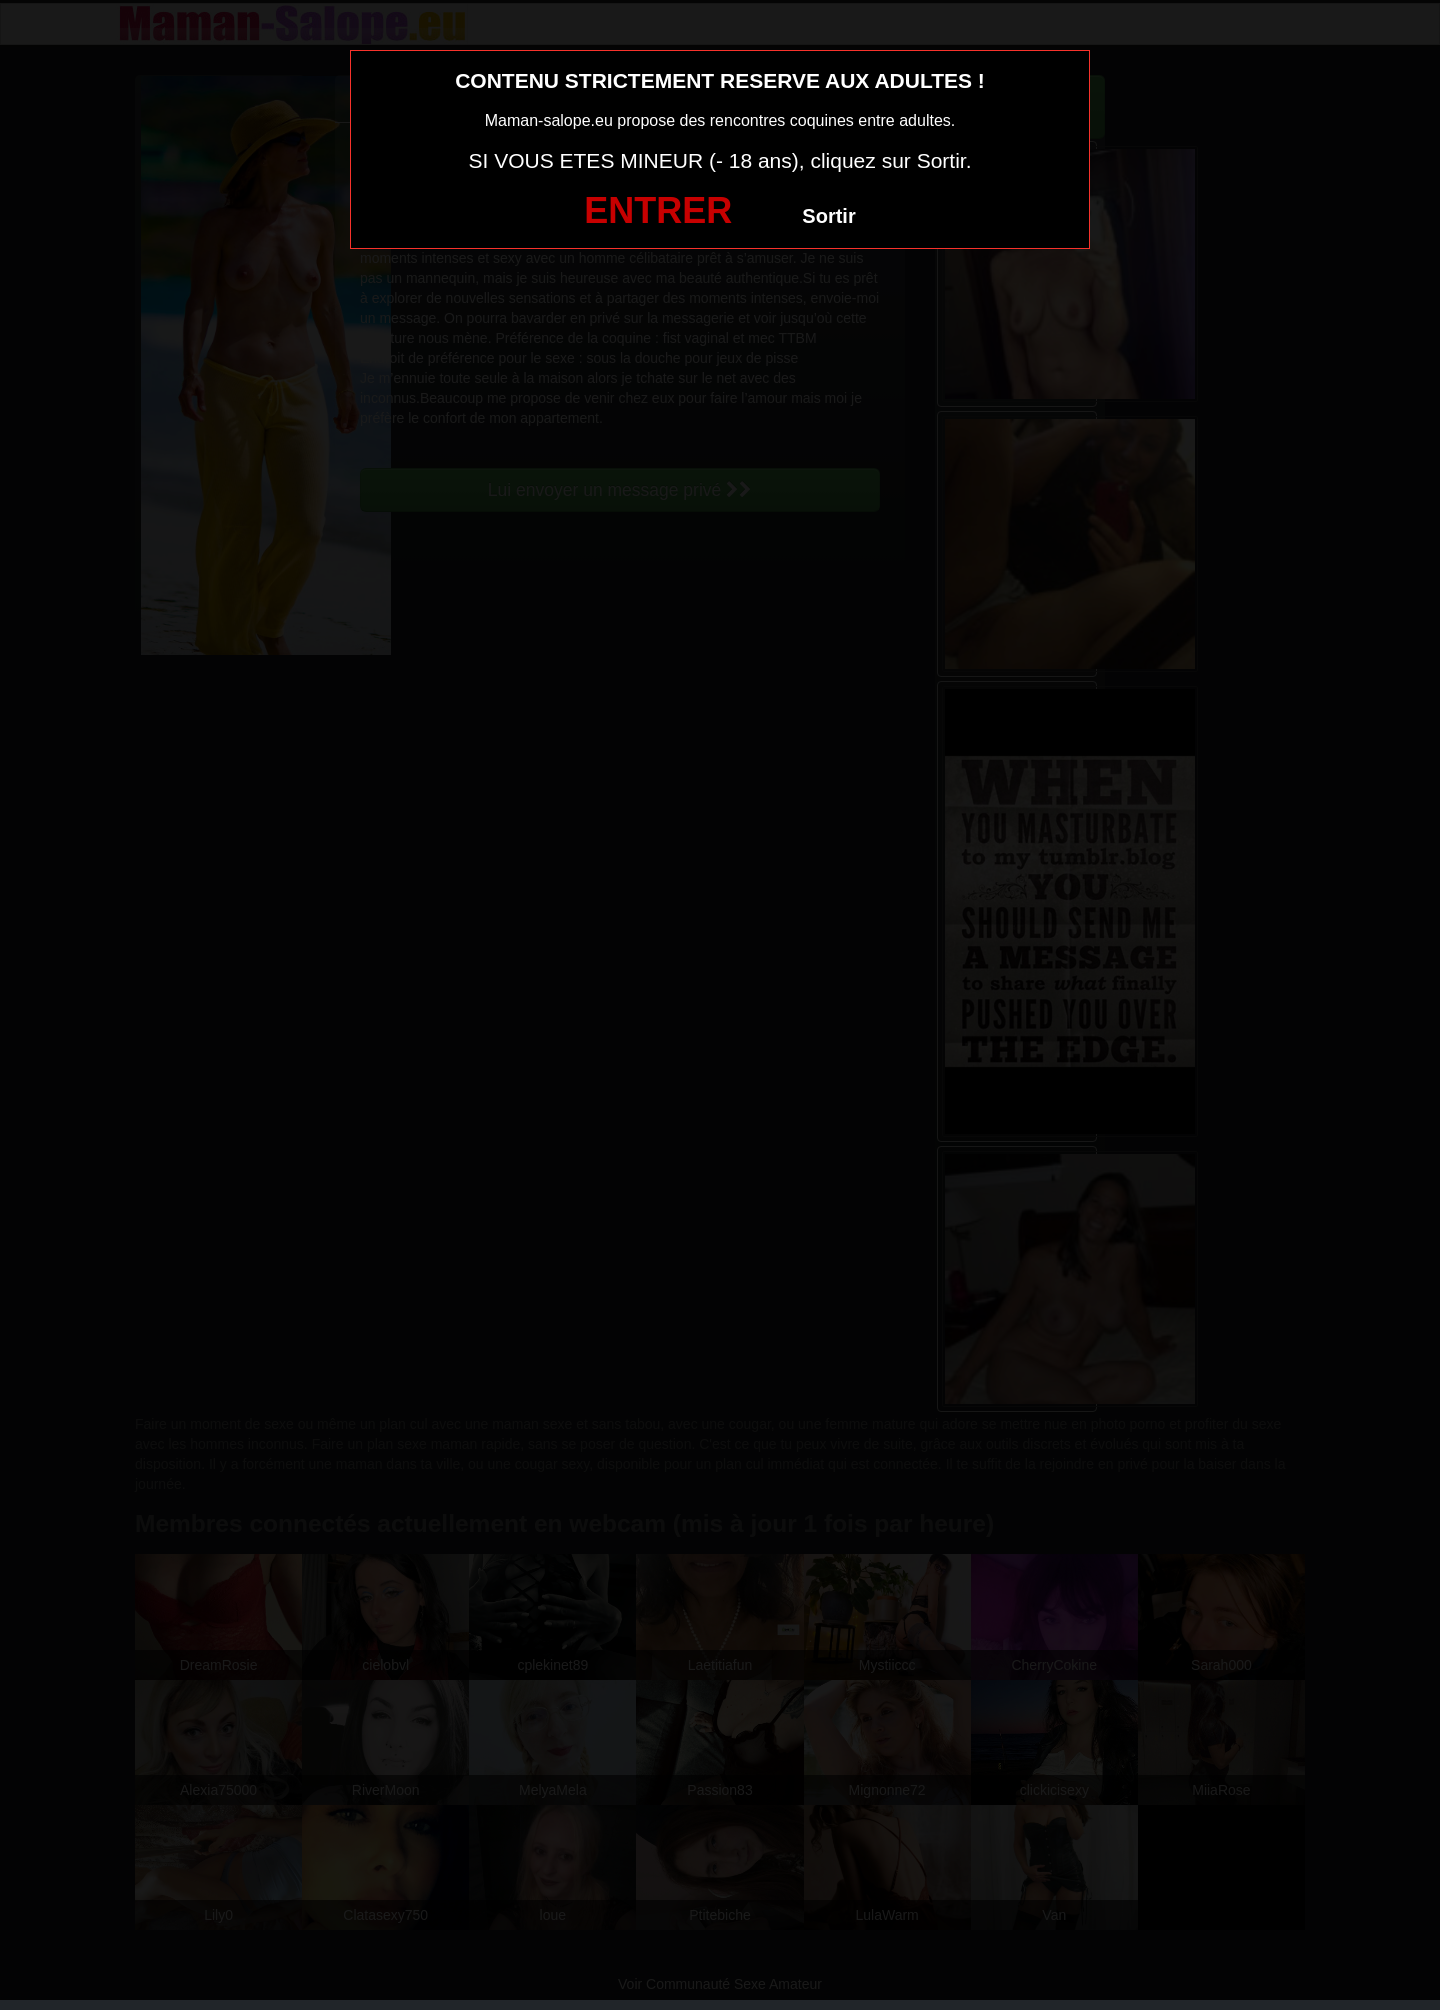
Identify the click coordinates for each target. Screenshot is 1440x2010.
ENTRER (658, 210)
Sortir (828, 216)
